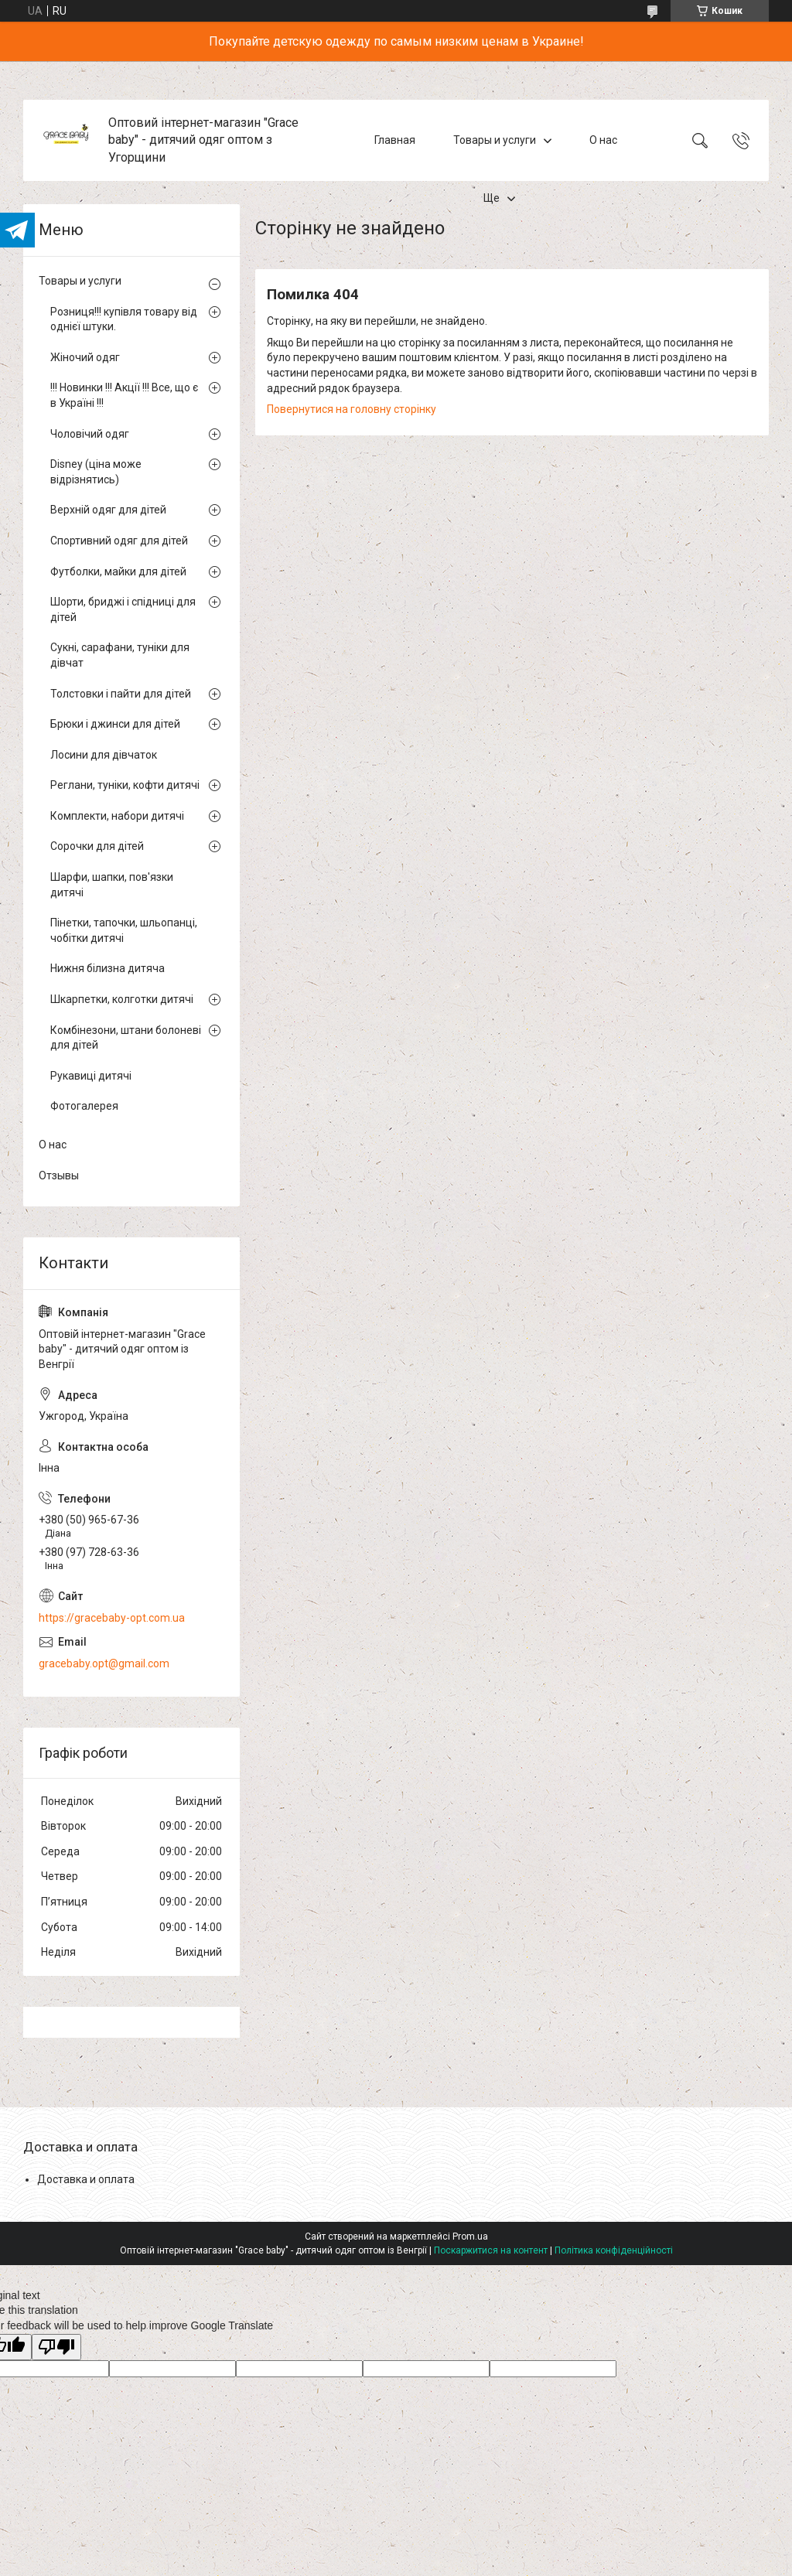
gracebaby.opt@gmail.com (104, 1663)
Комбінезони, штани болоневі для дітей (125, 1038)
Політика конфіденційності (614, 2250)
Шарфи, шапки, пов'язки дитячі (111, 885)
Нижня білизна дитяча (107, 968)
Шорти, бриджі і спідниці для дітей (123, 609)
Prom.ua (470, 2236)
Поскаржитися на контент (491, 2250)
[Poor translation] (56, 2347)
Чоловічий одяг (89, 434)
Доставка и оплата (86, 2179)
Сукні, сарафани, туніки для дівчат (119, 655)
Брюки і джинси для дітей (115, 724)
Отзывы (59, 1175)
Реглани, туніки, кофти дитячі (125, 785)
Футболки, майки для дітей (118, 571)
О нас (603, 140)
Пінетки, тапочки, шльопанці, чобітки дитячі (123, 930)
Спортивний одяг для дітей (119, 540)
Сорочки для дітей (97, 846)
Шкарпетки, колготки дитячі (121, 999)
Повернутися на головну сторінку (351, 409)
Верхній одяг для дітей (108, 509)
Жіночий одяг (85, 357)
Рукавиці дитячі (90, 1076)
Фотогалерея (84, 1106)
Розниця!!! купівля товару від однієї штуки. (123, 319)
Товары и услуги (494, 140)
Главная (394, 140)
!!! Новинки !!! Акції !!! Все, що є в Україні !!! (124, 395)
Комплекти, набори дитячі (117, 816)
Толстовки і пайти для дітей (120, 694)
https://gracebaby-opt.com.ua (112, 1618)
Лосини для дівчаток (103, 755)
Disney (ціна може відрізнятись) (96, 472)
